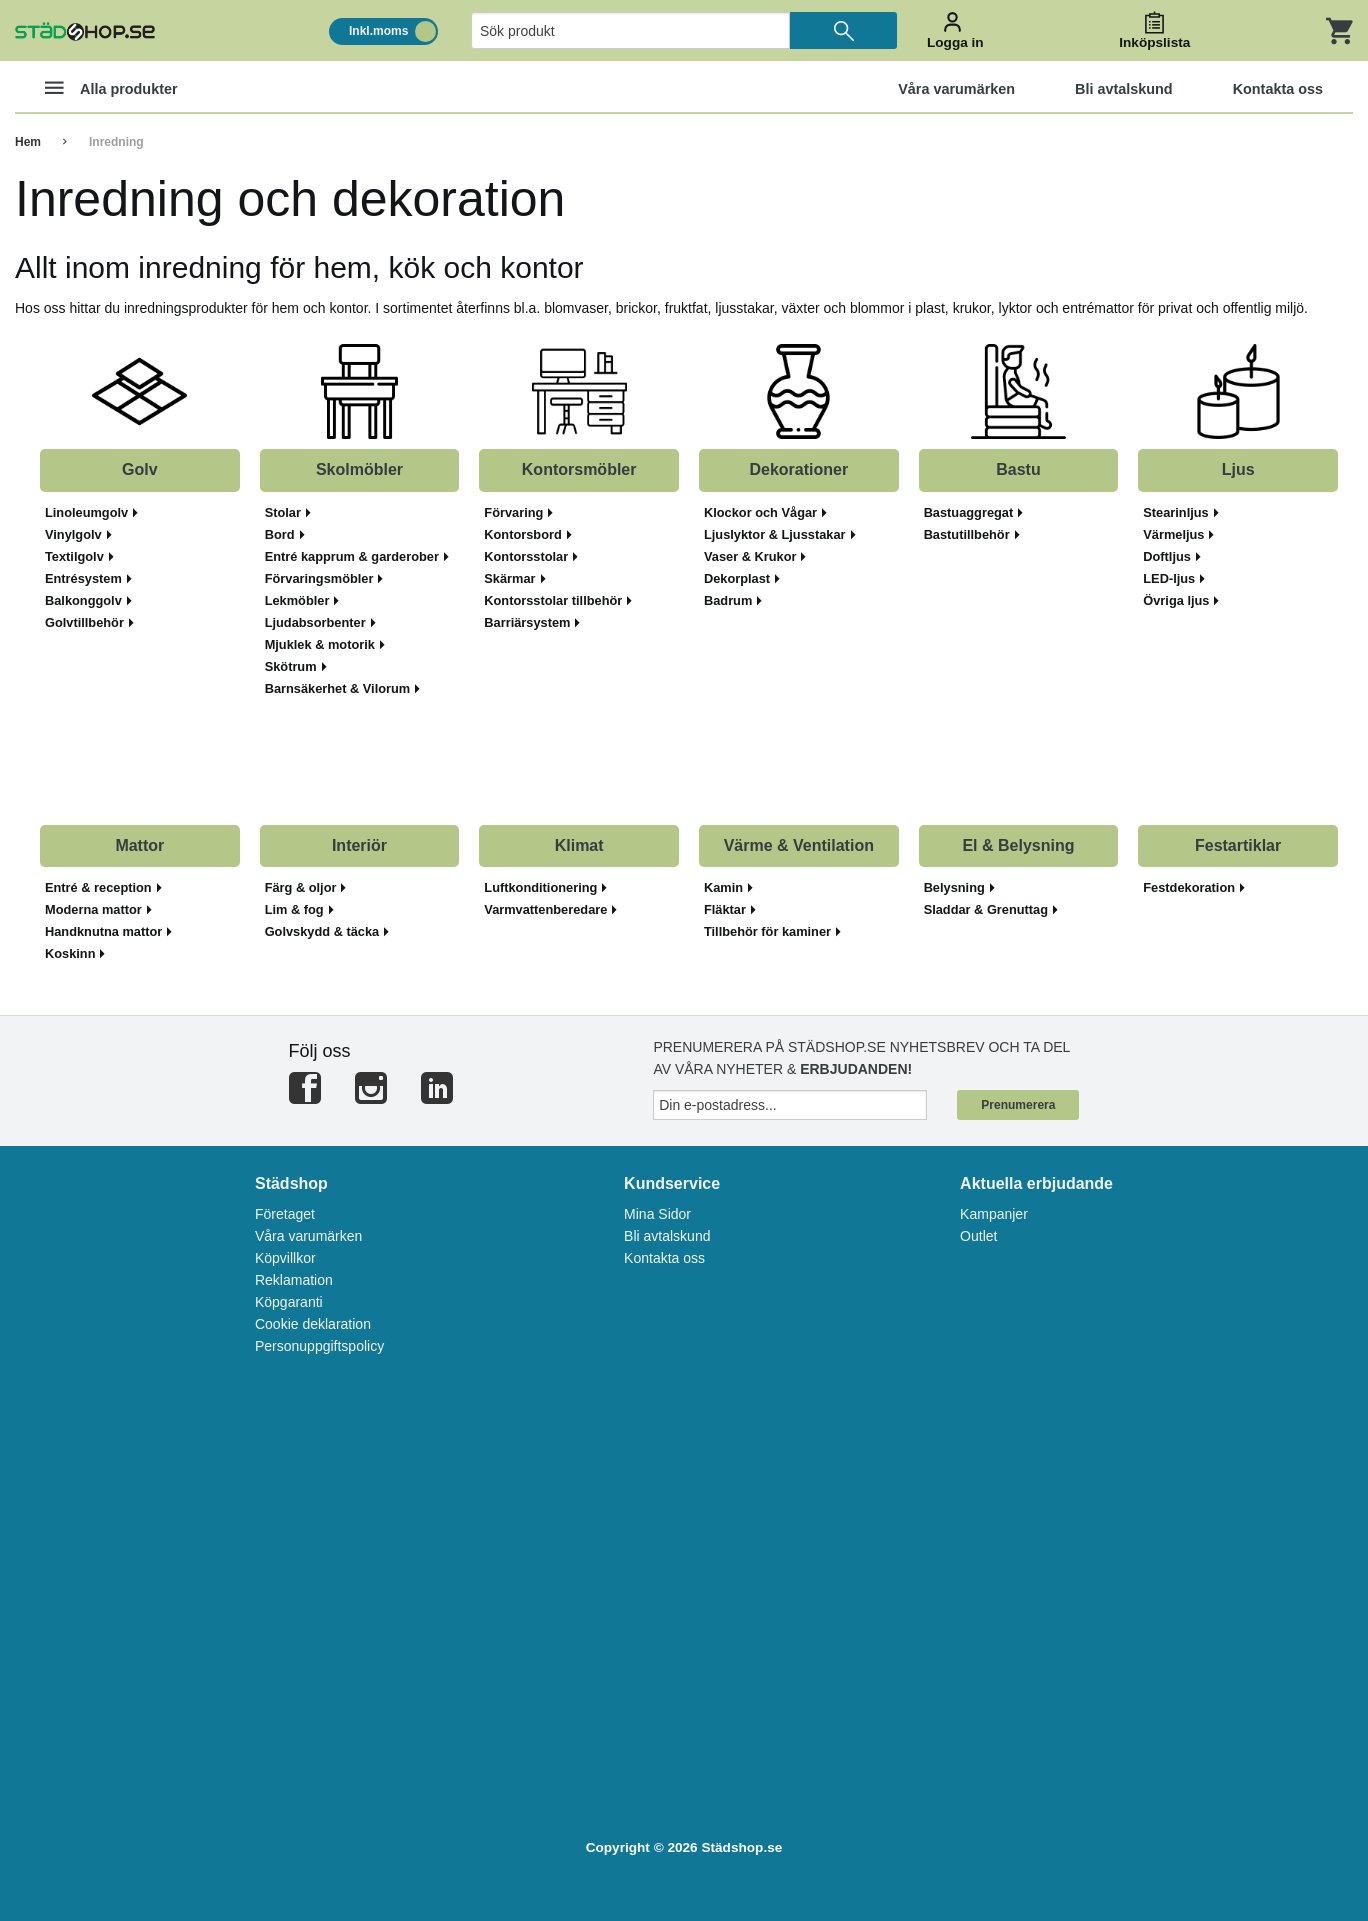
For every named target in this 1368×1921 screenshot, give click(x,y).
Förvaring (518, 513)
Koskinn (75, 954)
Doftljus (1172, 557)
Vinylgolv (78, 535)
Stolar (288, 513)
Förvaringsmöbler (324, 579)
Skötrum (296, 667)
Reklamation (294, 1280)
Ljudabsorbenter (320, 623)
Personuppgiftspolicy (319, 1346)
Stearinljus (1180, 513)
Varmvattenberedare (550, 910)
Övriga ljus (1181, 601)
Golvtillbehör (89, 623)
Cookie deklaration (313, 1324)
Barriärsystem (532, 623)
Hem (28, 142)
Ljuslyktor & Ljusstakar (780, 535)
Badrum (733, 601)
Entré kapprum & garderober (357, 557)
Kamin (728, 888)
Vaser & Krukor (755, 557)
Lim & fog (299, 910)
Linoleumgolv (91, 513)
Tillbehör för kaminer (772, 932)
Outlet (978, 1236)
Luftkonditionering (545, 888)
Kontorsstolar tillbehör (558, 601)
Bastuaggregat (974, 513)
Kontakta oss (664, 1258)
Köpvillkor (285, 1258)
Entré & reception (103, 888)
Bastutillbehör (972, 535)
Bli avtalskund (667, 1236)
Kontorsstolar (531, 557)
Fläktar (730, 910)
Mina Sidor (657, 1214)
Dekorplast (742, 579)
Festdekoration (1194, 888)
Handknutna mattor (108, 932)
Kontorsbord (527, 535)
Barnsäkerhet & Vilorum (343, 689)
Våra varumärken (308, 1236)
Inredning (116, 142)
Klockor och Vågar (765, 513)
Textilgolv (79, 557)
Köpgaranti (289, 1302)
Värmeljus (1178, 535)
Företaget (285, 1214)
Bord (285, 535)
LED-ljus (1174, 579)
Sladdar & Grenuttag (991, 910)
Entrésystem (88, 579)
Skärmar (514, 579)
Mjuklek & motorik (325, 645)
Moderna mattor (98, 910)
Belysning (959, 888)
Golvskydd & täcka (327, 932)
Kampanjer (994, 1214)
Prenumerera (1018, 1105)
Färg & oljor (306, 888)
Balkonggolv (88, 601)
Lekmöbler (302, 601)
